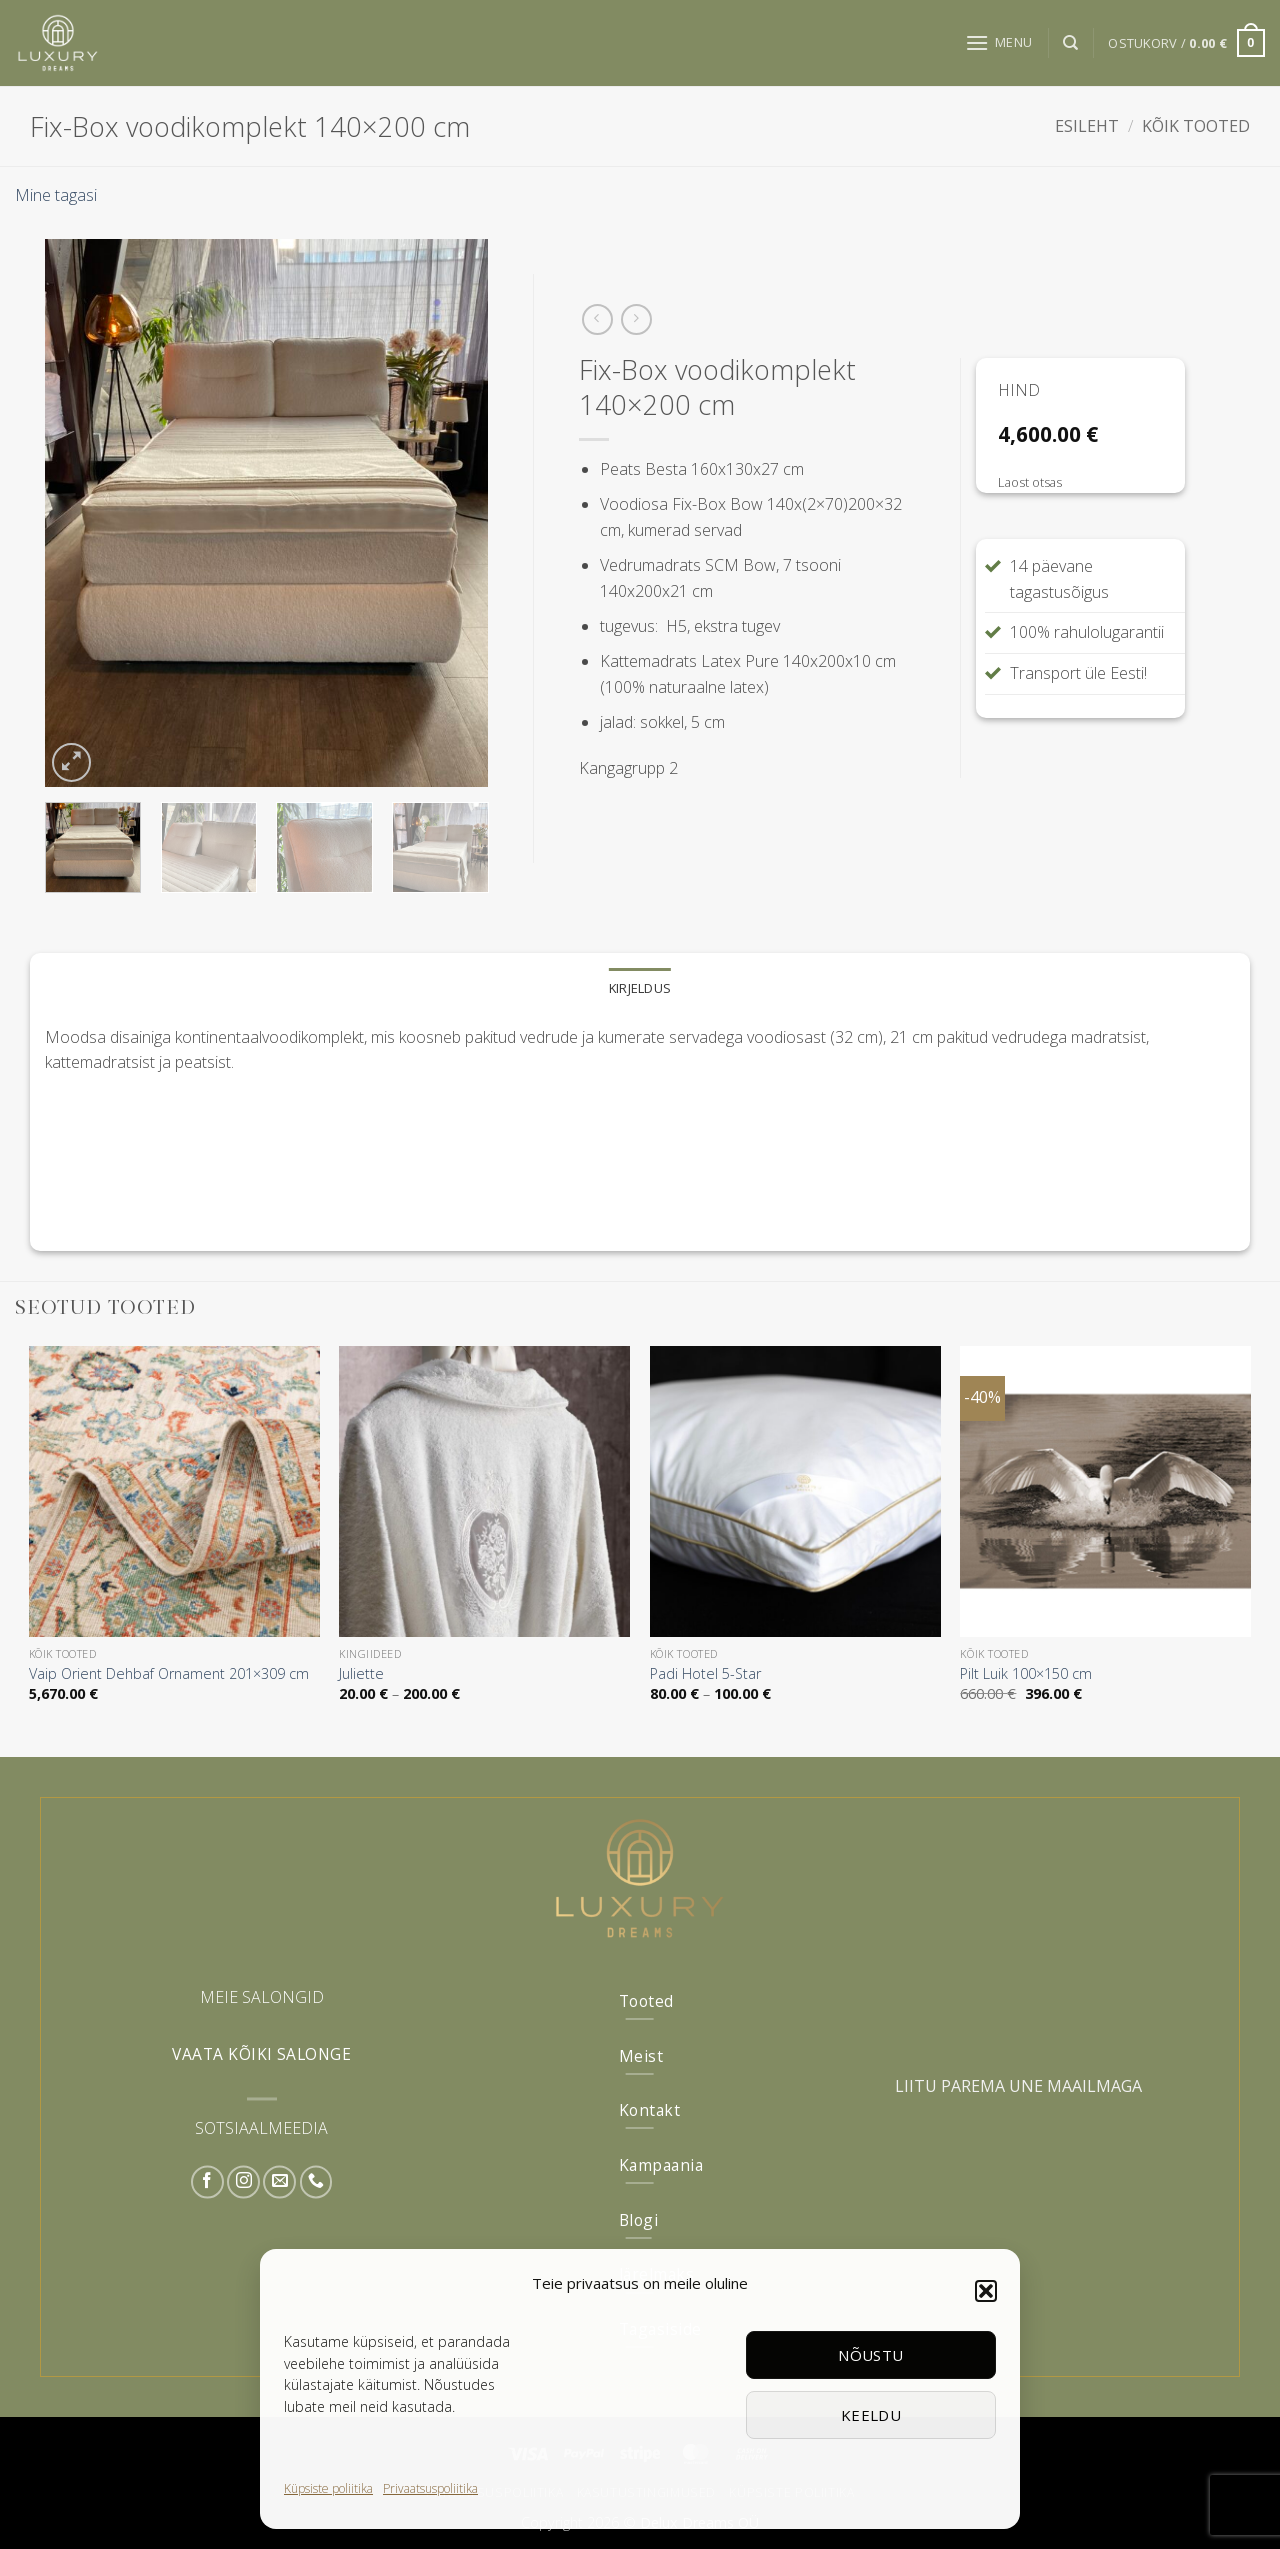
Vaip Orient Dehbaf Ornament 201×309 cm (169, 1674)
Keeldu (871, 2415)
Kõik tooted (1196, 126)
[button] (986, 2291)
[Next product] (597, 319)
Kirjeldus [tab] (640, 988)
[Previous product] (636, 319)
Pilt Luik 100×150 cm (1026, 1674)
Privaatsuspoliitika (430, 2488)
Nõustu (871, 2355)
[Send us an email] (279, 2181)
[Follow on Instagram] (243, 2181)
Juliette (361, 1674)
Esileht (1087, 126)
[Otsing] (1070, 43)
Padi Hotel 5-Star (705, 1674)
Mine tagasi (56, 195)
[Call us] (316, 2181)
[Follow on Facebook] (207, 2181)
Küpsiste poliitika (328, 2488)
